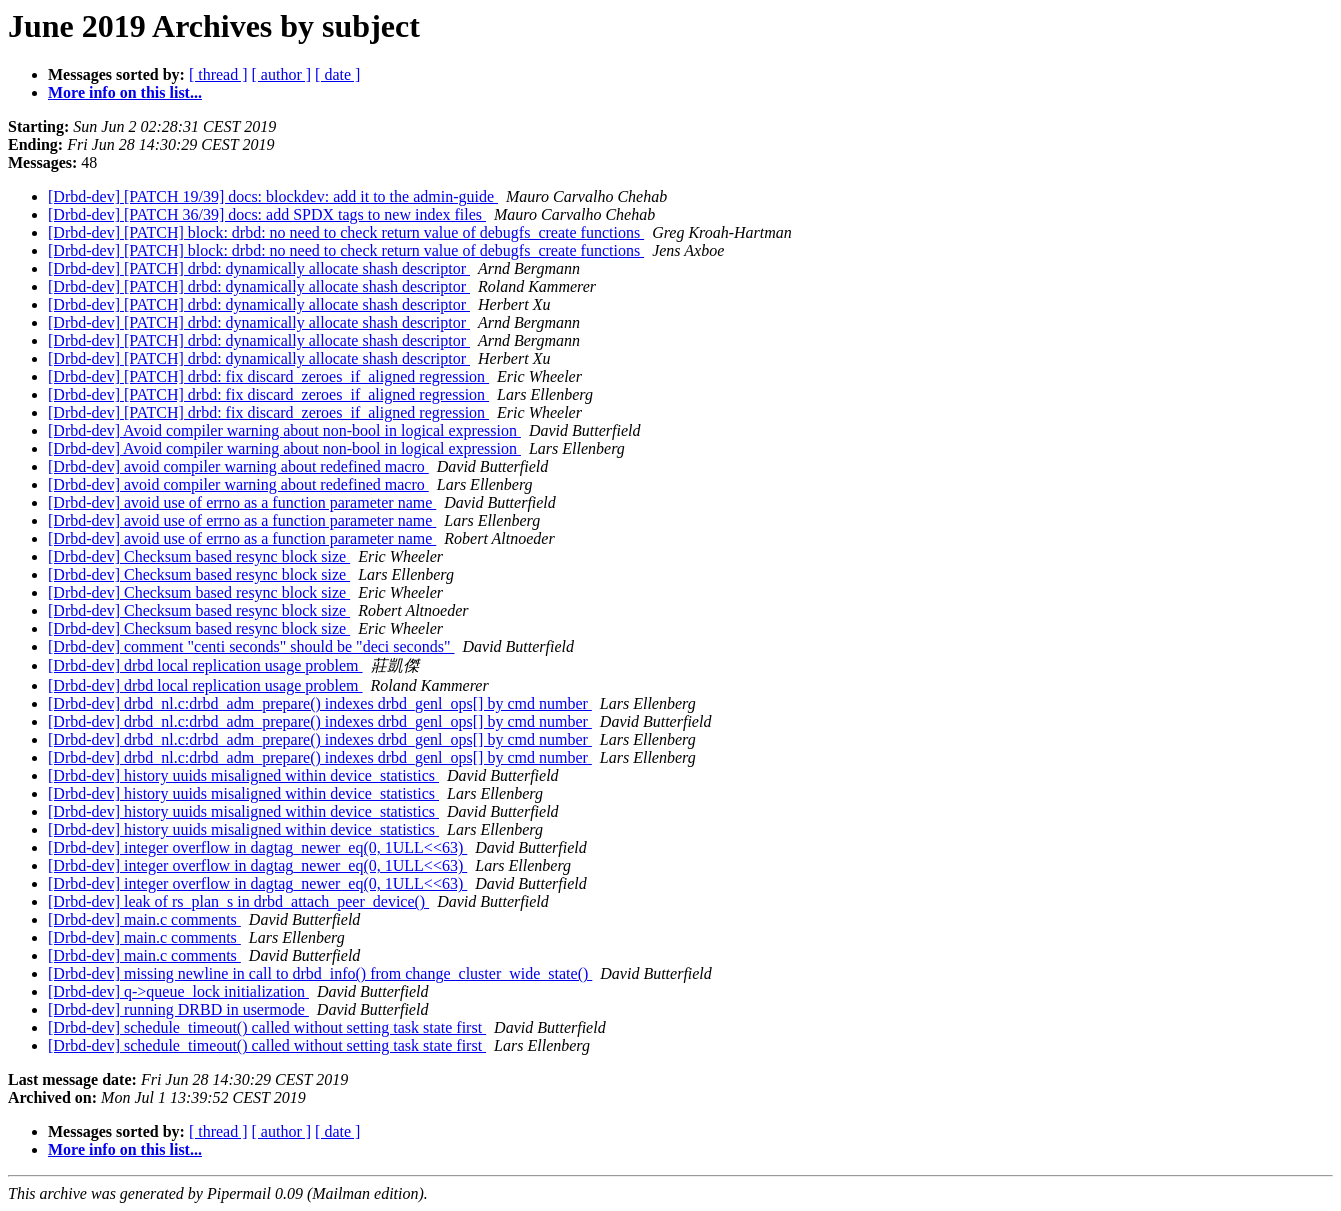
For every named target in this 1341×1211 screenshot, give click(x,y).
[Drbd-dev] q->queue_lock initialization (178, 991)
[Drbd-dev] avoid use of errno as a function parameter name (242, 502)
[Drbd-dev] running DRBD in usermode (178, 1009)
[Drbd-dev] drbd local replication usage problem (205, 665)
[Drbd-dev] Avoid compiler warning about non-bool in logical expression (284, 430)
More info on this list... (125, 92)
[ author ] (282, 74)
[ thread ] (218, 74)
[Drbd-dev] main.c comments (144, 919)
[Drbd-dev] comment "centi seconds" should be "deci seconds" (251, 646)
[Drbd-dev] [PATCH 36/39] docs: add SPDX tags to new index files (267, 214)
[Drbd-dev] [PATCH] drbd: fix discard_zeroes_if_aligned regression (268, 376)
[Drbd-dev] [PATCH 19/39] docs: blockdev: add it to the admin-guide (273, 196)
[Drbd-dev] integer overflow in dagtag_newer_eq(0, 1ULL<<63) (257, 847)
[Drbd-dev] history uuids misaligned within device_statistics (243, 775)
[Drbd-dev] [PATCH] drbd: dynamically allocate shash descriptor (259, 268)
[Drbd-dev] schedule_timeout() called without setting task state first (267, 1027)
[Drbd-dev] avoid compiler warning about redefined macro (238, 466)
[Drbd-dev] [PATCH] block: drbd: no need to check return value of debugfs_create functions (346, 232)
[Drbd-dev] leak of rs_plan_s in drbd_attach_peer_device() (238, 901)
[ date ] (337, 74)
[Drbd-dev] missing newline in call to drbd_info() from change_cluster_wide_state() (320, 973)
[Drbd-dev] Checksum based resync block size (199, 556)
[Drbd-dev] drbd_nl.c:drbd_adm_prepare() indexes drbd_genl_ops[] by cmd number (320, 703)
